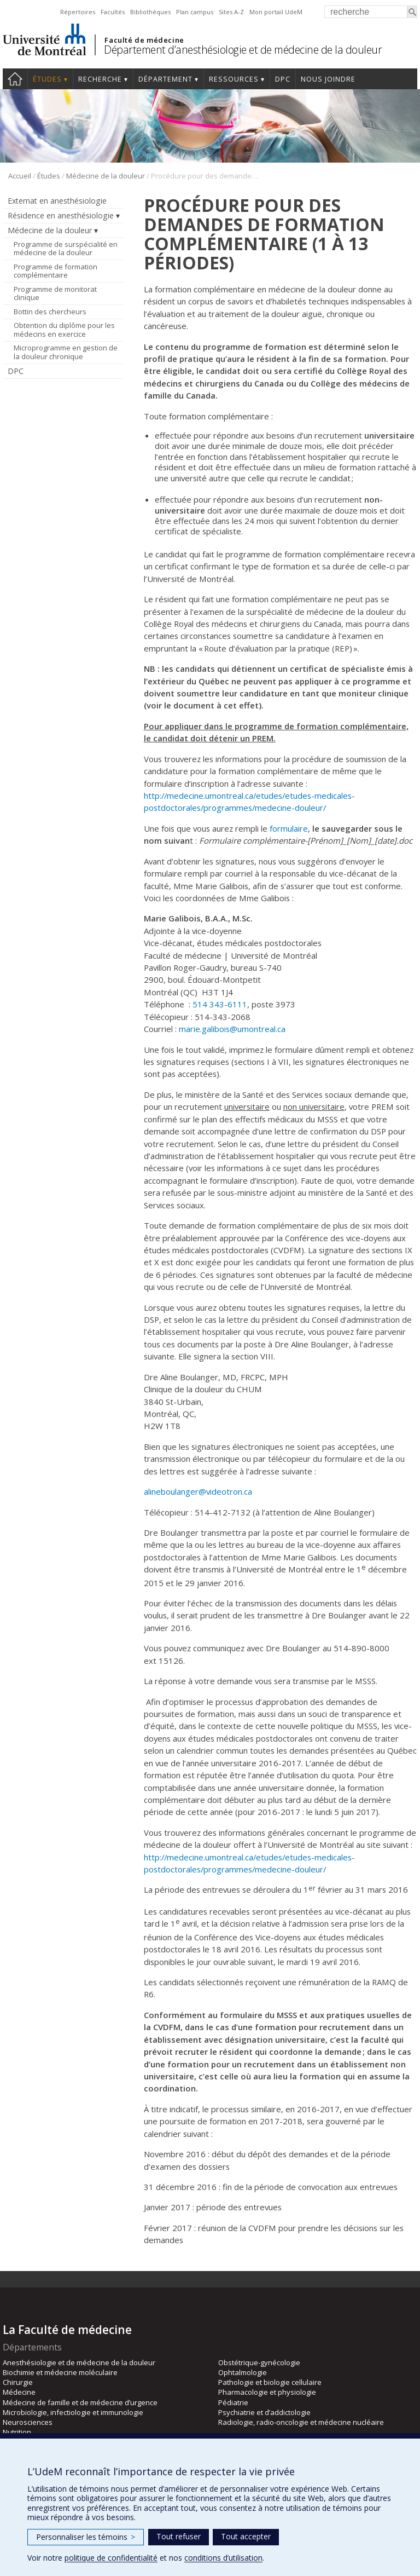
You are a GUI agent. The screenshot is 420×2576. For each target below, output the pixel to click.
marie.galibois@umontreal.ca (232, 1028)
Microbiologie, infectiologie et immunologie (73, 2412)
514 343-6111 (219, 1004)
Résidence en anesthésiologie (61, 215)
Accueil (15, 78)
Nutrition (17, 2432)
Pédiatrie (233, 2402)
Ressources (234, 79)
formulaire (289, 828)
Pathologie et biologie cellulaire (270, 2382)
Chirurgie (18, 2382)
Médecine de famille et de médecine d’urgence (80, 2402)
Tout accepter (246, 2536)
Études (47, 79)
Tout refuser (178, 2536)
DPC (282, 79)
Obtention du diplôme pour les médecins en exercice (64, 329)
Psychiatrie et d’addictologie (264, 2412)
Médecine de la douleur (105, 176)
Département (165, 79)
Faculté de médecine (144, 40)
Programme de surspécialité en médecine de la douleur (66, 248)
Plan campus (194, 12)
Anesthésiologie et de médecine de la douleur (79, 2362)
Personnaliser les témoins (85, 2537)
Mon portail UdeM (275, 12)
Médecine (19, 2392)
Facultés (113, 12)
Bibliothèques (150, 12)
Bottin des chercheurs (50, 311)
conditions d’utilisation (223, 2557)
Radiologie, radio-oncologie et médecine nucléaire (301, 2422)
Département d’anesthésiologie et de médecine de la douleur (243, 49)
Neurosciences (27, 2422)
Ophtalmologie (242, 2372)
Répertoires (77, 12)
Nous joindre (328, 79)
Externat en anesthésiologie (57, 200)
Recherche (100, 79)
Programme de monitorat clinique (55, 293)
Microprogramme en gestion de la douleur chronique (66, 352)
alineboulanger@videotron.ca (198, 1491)
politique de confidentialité (111, 2557)
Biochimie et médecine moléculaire (60, 2372)
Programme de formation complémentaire (55, 271)
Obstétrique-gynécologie (259, 2362)
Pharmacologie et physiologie (267, 2392)
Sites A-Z (231, 12)
